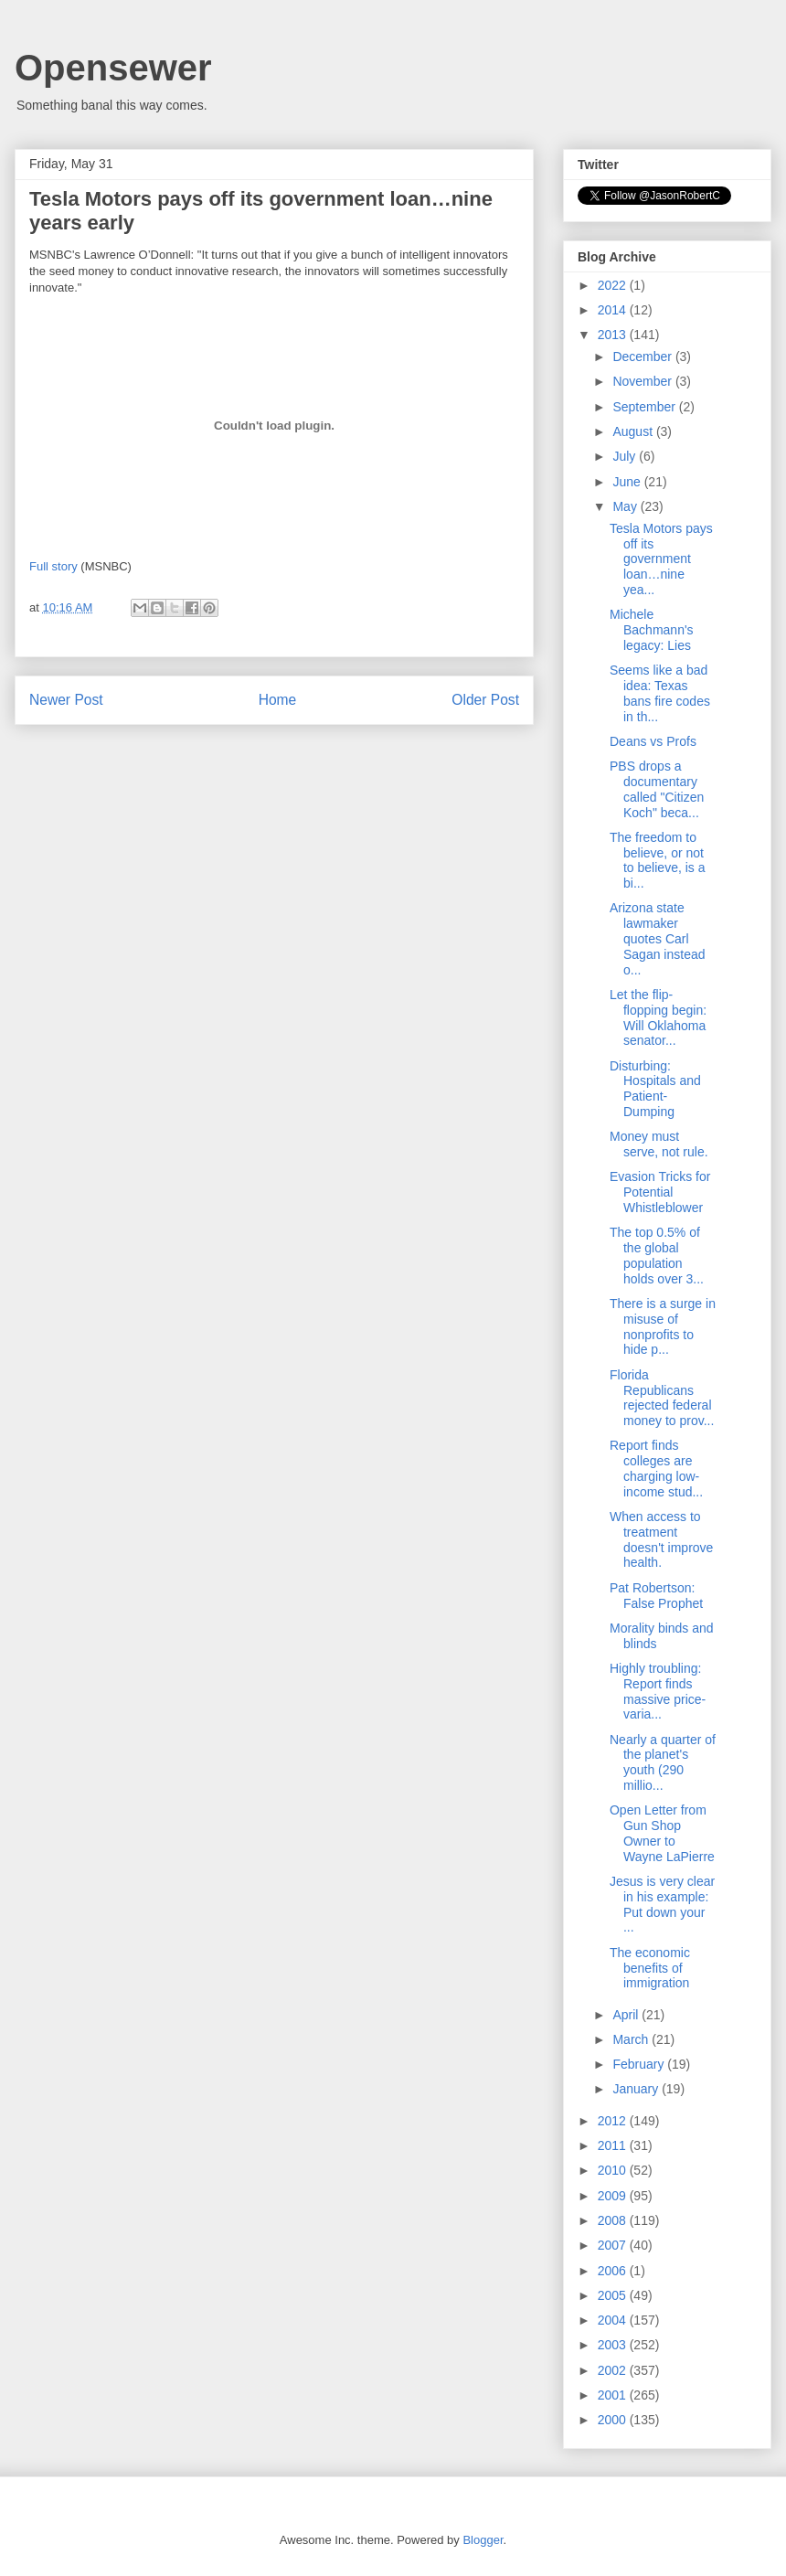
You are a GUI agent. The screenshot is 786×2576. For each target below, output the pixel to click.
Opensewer (113, 68)
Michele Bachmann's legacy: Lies (652, 630)
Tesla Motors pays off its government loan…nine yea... (661, 559)
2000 (614, 2419)
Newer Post (66, 700)
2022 (614, 285)
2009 (614, 2195)
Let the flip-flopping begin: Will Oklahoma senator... (658, 1017)
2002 (614, 2370)
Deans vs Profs (653, 741)
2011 (614, 2145)
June (627, 481)
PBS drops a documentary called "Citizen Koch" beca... (657, 789)
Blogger (482, 2540)
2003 (614, 2344)
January (637, 2088)
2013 (614, 334)
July (625, 456)
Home (278, 700)
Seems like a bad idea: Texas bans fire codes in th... (660, 693)
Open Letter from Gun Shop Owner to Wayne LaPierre (662, 1833)
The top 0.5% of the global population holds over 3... (657, 1255)
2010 (614, 2170)
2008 (614, 2220)
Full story (53, 566)
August (633, 431)
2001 (614, 2395)
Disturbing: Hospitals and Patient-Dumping (655, 1089)
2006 (614, 2270)
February (639, 2064)
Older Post (485, 700)
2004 (614, 2320)
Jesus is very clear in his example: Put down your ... (662, 1904)
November (643, 381)
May (626, 506)
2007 (614, 2245)
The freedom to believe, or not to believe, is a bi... (658, 860)
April (627, 2014)
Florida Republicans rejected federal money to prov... (662, 1398)
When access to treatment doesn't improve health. (661, 1539)
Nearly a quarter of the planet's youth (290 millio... (663, 1762)
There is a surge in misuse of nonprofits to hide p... (663, 1326)
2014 (614, 310)
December (643, 356)
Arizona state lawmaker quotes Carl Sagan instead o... (658, 938)
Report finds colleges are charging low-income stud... (656, 1468)
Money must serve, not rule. (659, 1144)
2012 (614, 2120)
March (632, 2039)
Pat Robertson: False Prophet (656, 1596)
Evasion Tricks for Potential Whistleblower (660, 1192)
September (645, 406)
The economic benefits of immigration (650, 1968)
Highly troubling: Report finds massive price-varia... (658, 1691)
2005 (614, 2295)
